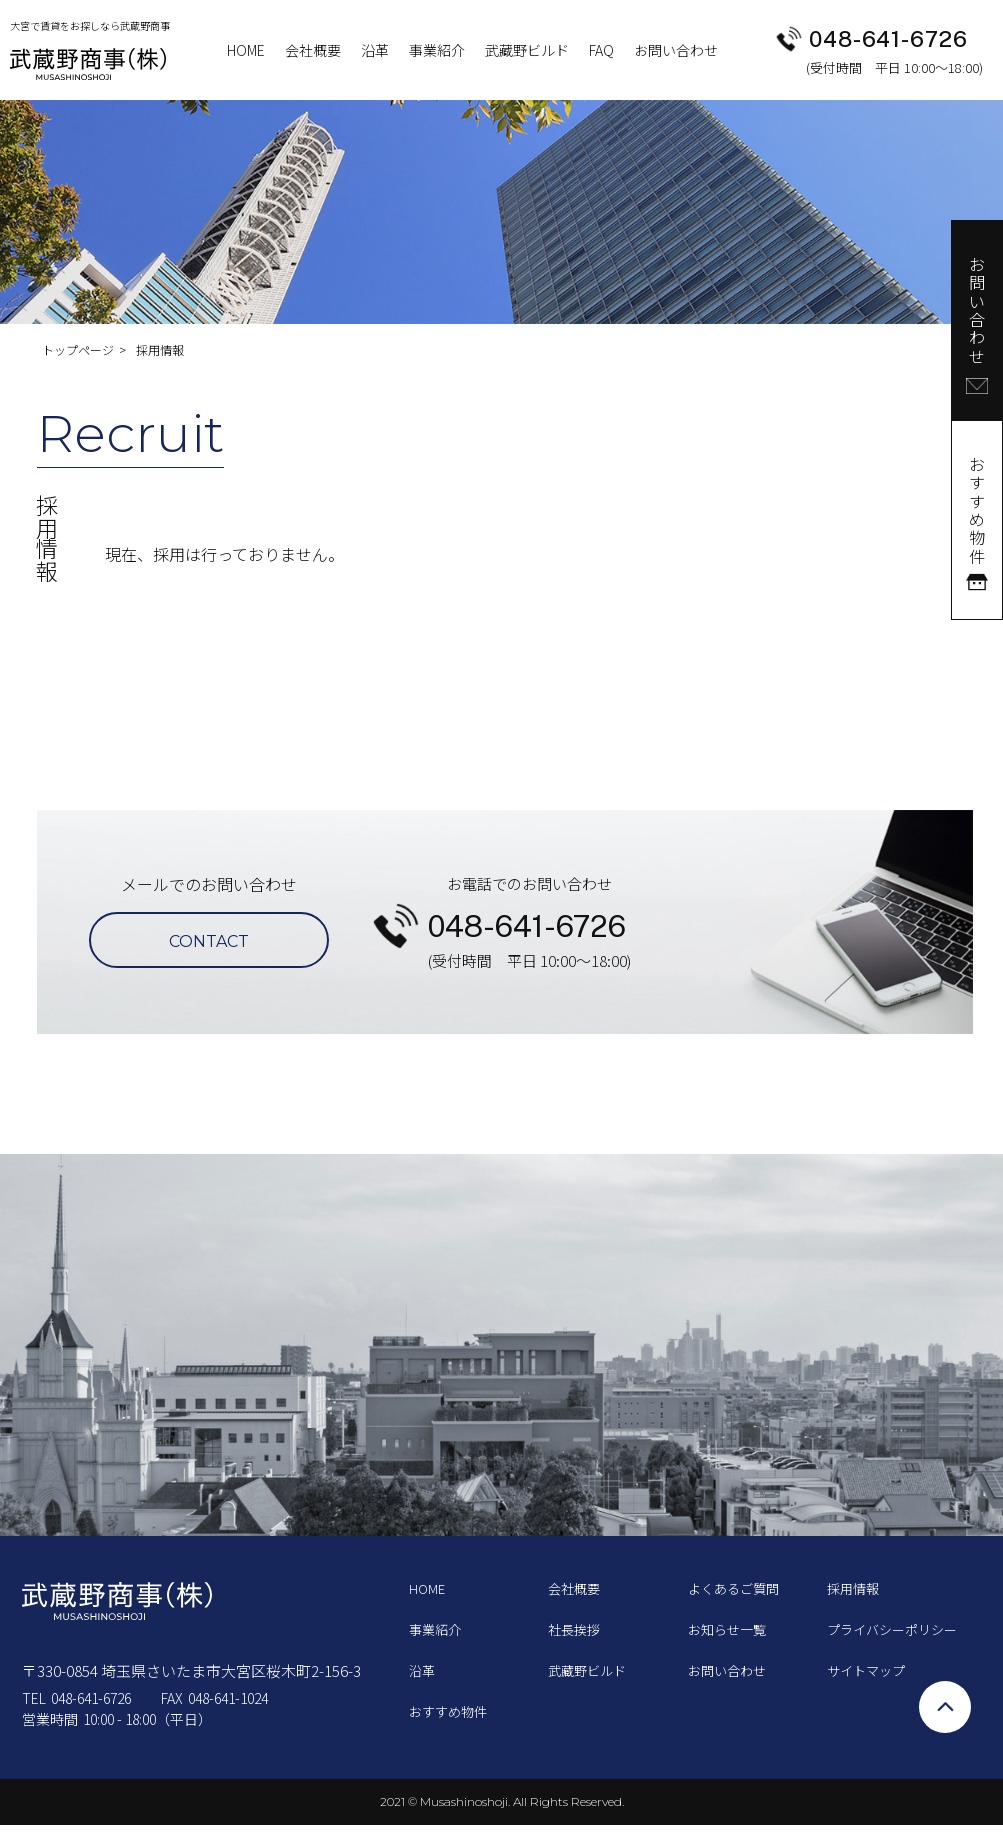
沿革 (375, 50)
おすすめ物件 (448, 1711)
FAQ (601, 50)
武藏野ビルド (527, 50)
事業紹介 (437, 50)
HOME (246, 50)
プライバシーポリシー (892, 1629)
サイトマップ (866, 1670)
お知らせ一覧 (727, 1629)
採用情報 (853, 1588)
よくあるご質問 (733, 1588)
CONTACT (209, 941)
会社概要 (313, 50)
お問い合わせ (676, 50)
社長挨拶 (574, 1629)
